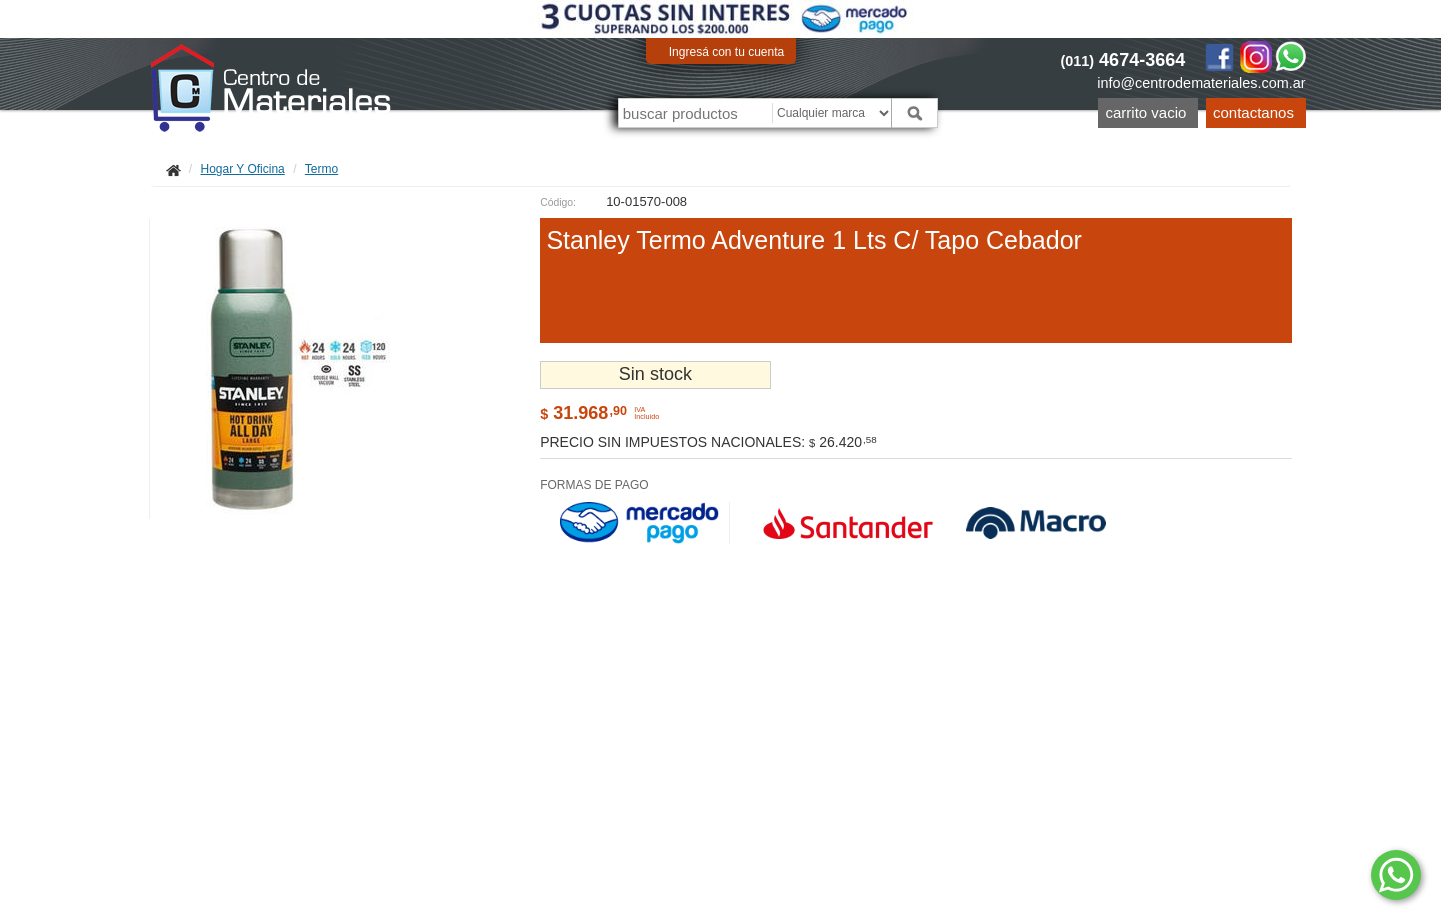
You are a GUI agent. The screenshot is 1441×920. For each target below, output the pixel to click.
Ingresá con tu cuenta (726, 52)
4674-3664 (1123, 60)
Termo (321, 169)
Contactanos (1253, 112)
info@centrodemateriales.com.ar (1201, 83)
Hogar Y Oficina (243, 169)
